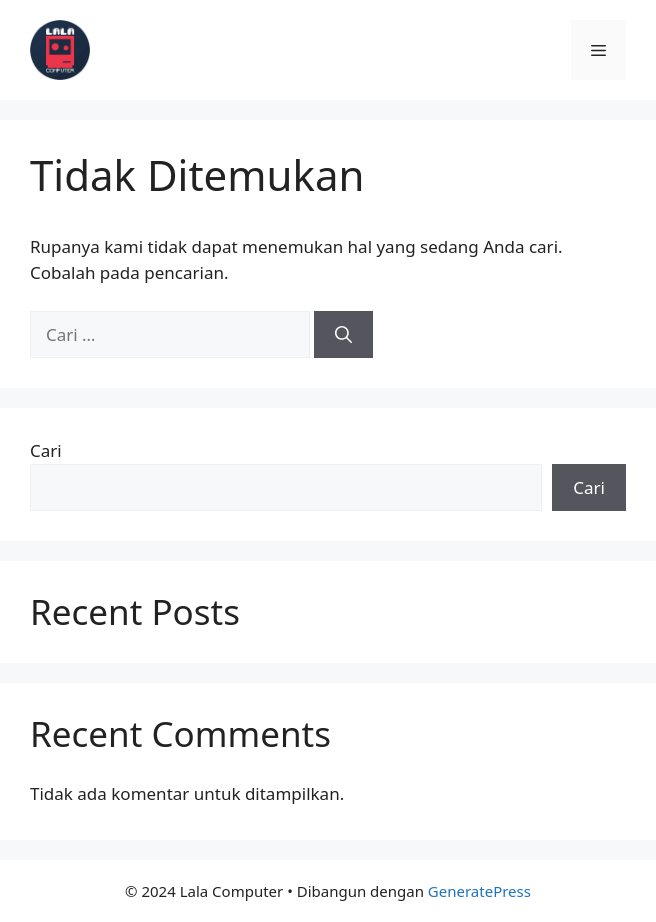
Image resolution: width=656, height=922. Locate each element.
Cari (46, 450)
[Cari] (343, 335)
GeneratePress (479, 891)
